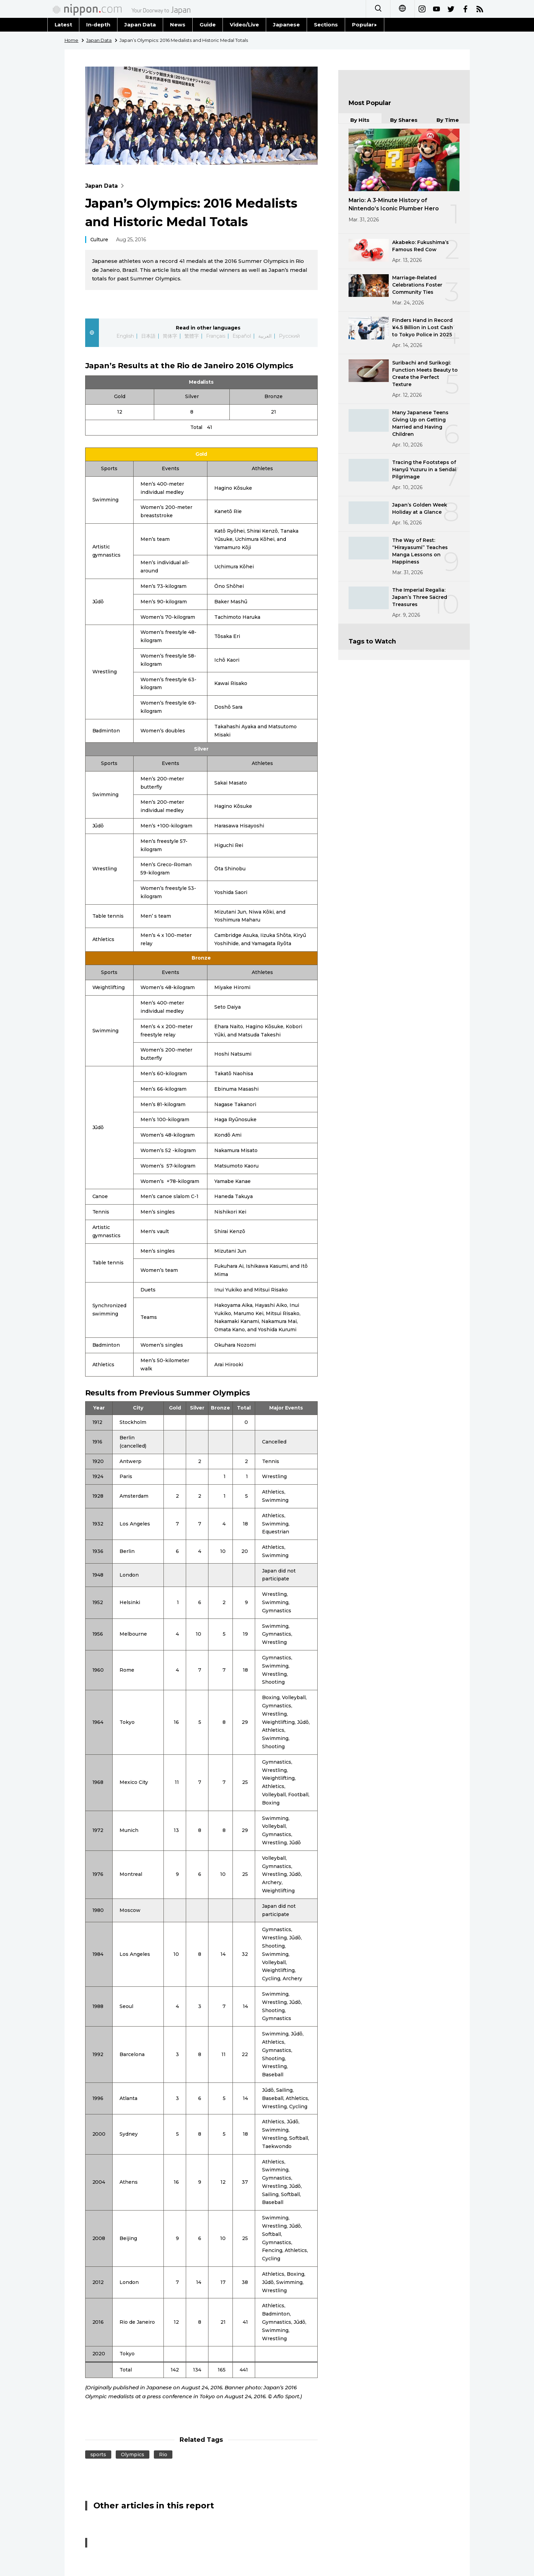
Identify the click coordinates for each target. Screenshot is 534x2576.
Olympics (132, 2454)
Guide (208, 24)
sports (98, 2454)
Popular (364, 24)
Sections (326, 24)
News (177, 24)
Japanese (286, 24)
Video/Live (244, 24)
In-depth (98, 24)
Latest (63, 24)
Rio (163, 2454)
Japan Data (140, 24)
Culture (99, 239)
